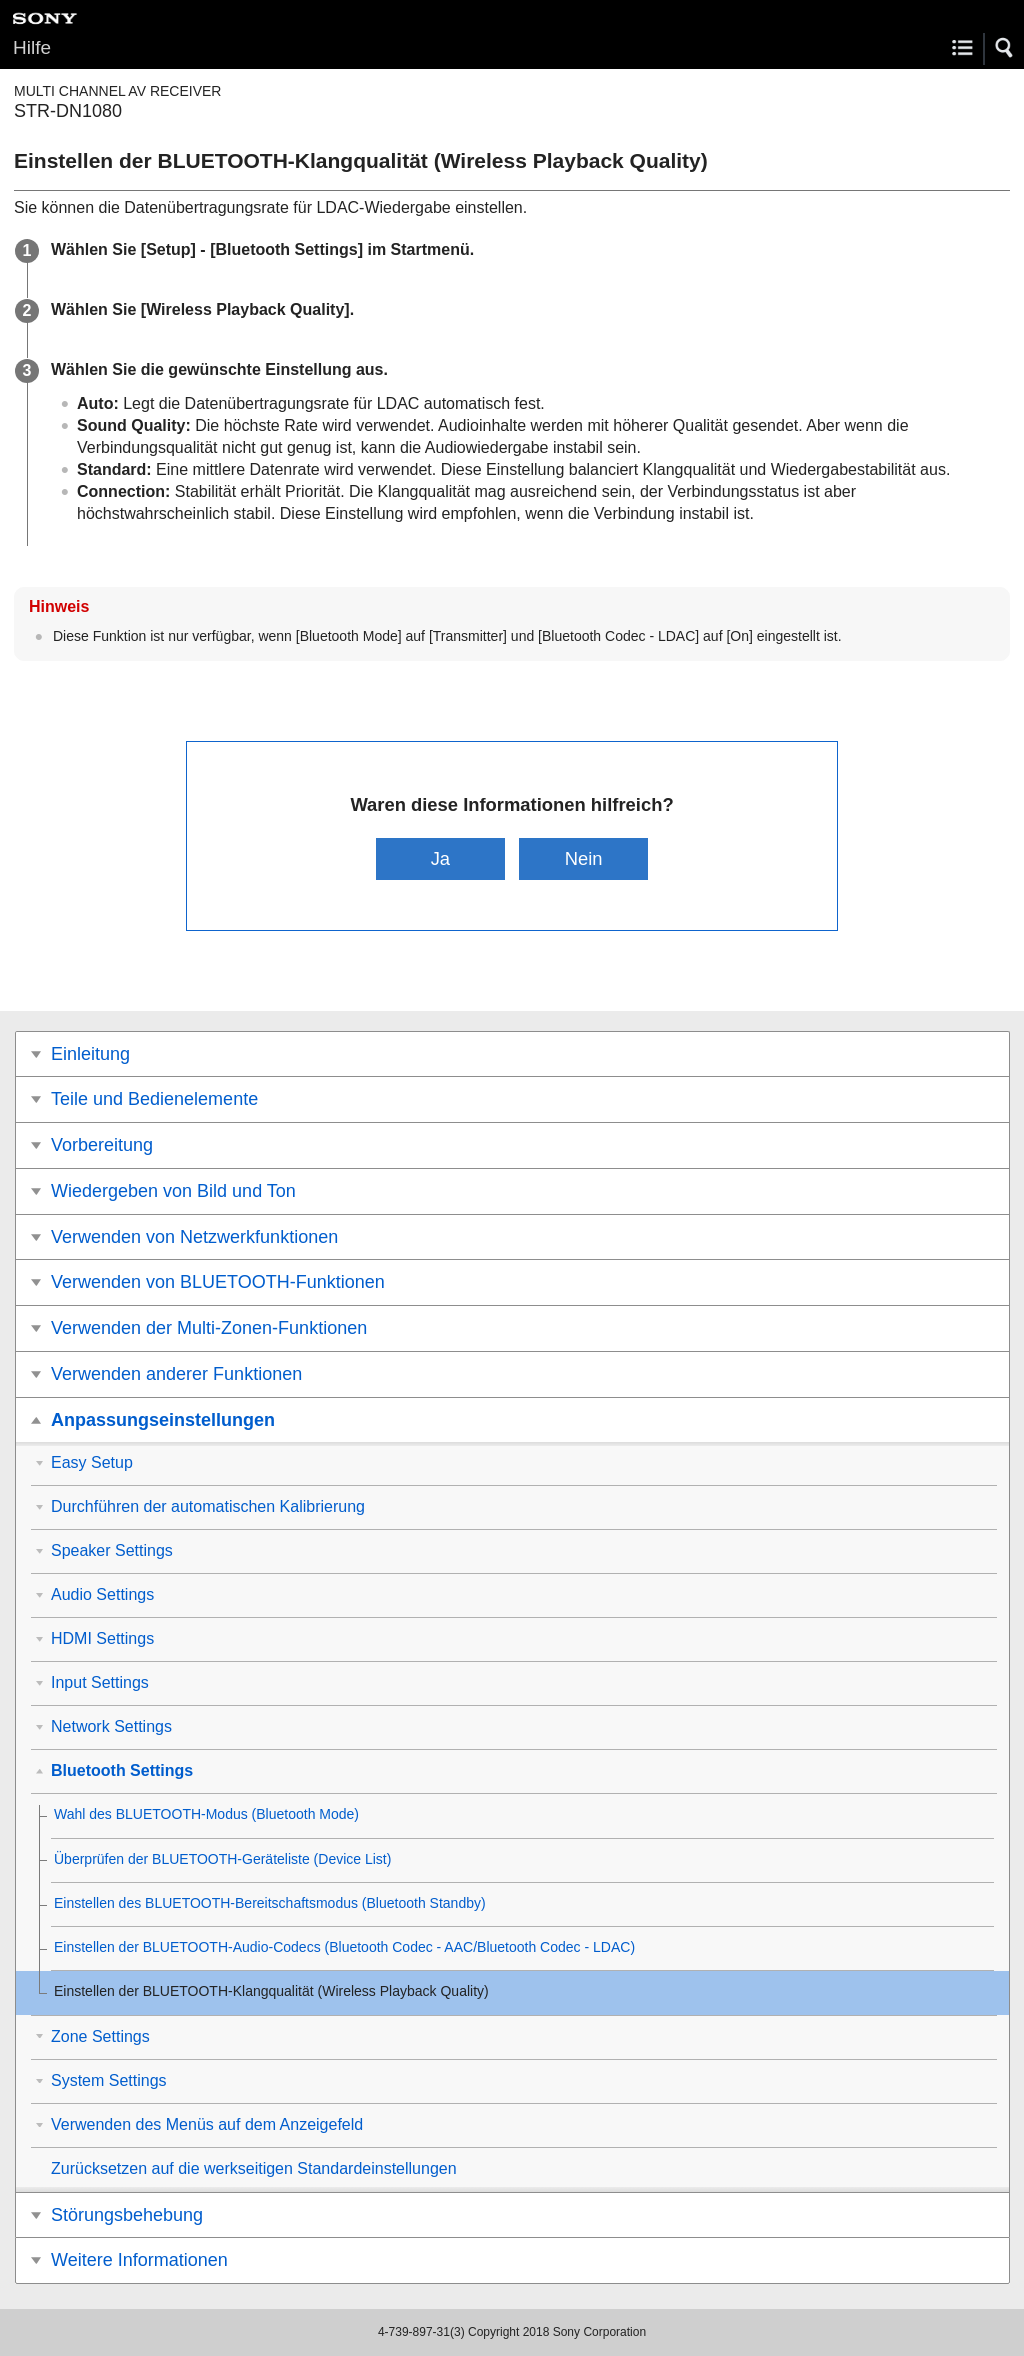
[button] (1005, 48)
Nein (584, 858)
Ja (440, 858)
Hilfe (32, 47)
